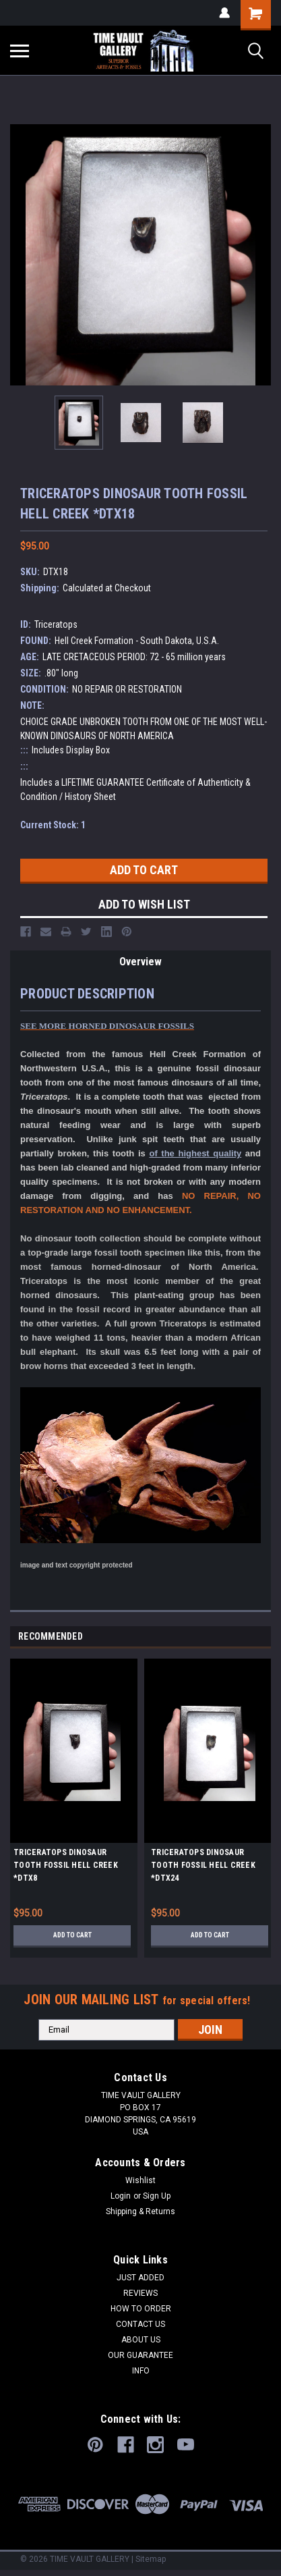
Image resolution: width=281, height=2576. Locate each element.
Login (121, 2196)
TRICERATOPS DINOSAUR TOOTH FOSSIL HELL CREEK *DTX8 (65, 1865)
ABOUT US (140, 2339)
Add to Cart (72, 1935)
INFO (141, 2371)
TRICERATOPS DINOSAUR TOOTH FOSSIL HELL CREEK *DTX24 (203, 1865)
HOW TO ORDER (141, 2308)
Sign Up (156, 2196)
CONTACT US (140, 2324)
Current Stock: (53, 825)
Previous (246, 1637)
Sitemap (150, 2559)
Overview (140, 961)
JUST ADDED (140, 2277)
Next (264, 1637)
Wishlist (140, 2180)
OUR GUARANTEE (140, 2355)
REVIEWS (140, 2293)
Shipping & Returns (140, 2211)
